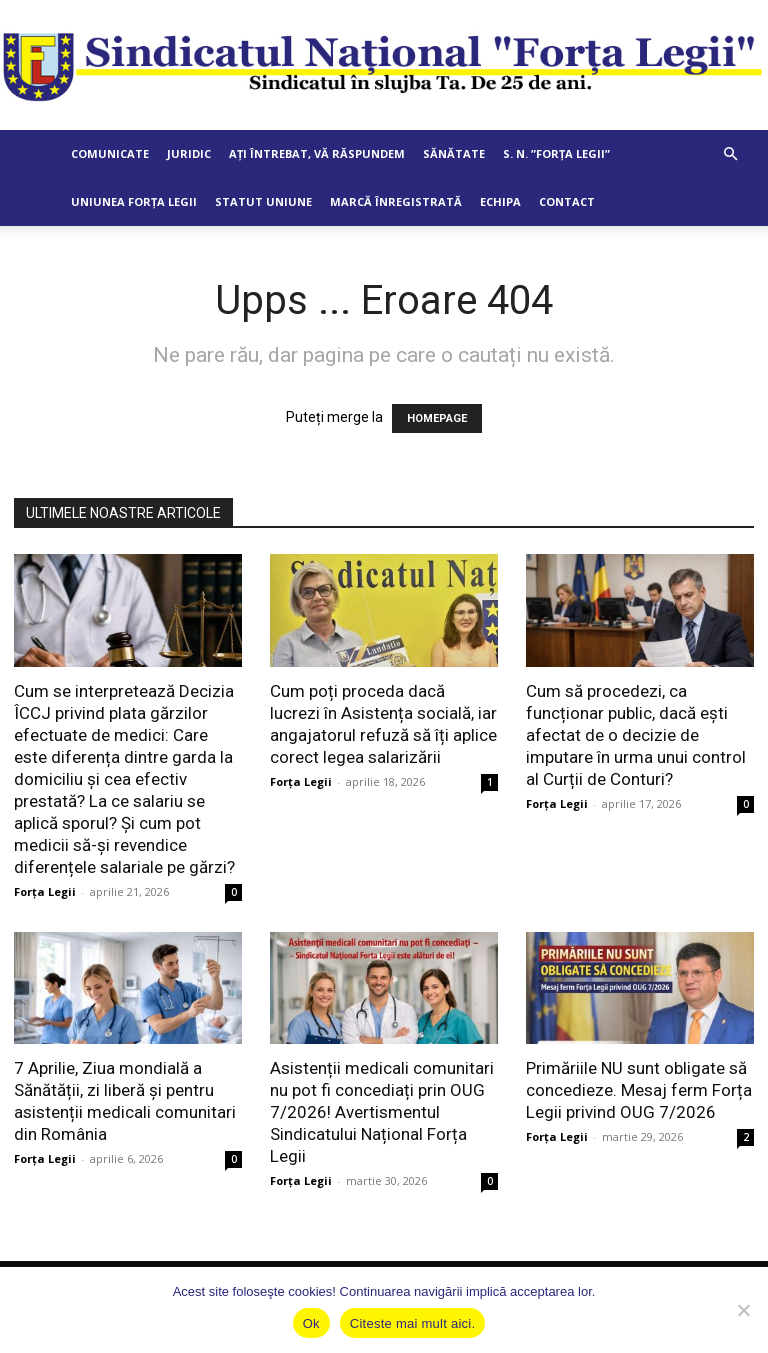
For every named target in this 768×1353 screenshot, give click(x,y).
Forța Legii (45, 891)
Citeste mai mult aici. (412, 1323)
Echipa (500, 201)
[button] (730, 154)
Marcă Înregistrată (396, 201)
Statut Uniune (263, 201)
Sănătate (454, 153)
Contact (567, 201)
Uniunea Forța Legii (134, 201)
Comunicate (110, 153)
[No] (743, 1310)
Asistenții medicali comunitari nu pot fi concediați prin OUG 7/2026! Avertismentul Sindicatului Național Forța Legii (382, 1112)
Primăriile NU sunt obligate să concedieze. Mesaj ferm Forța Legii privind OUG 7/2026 (639, 1090)
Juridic (189, 153)
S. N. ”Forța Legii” (556, 153)
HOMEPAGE (437, 418)
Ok (311, 1323)
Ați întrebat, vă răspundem (317, 153)
